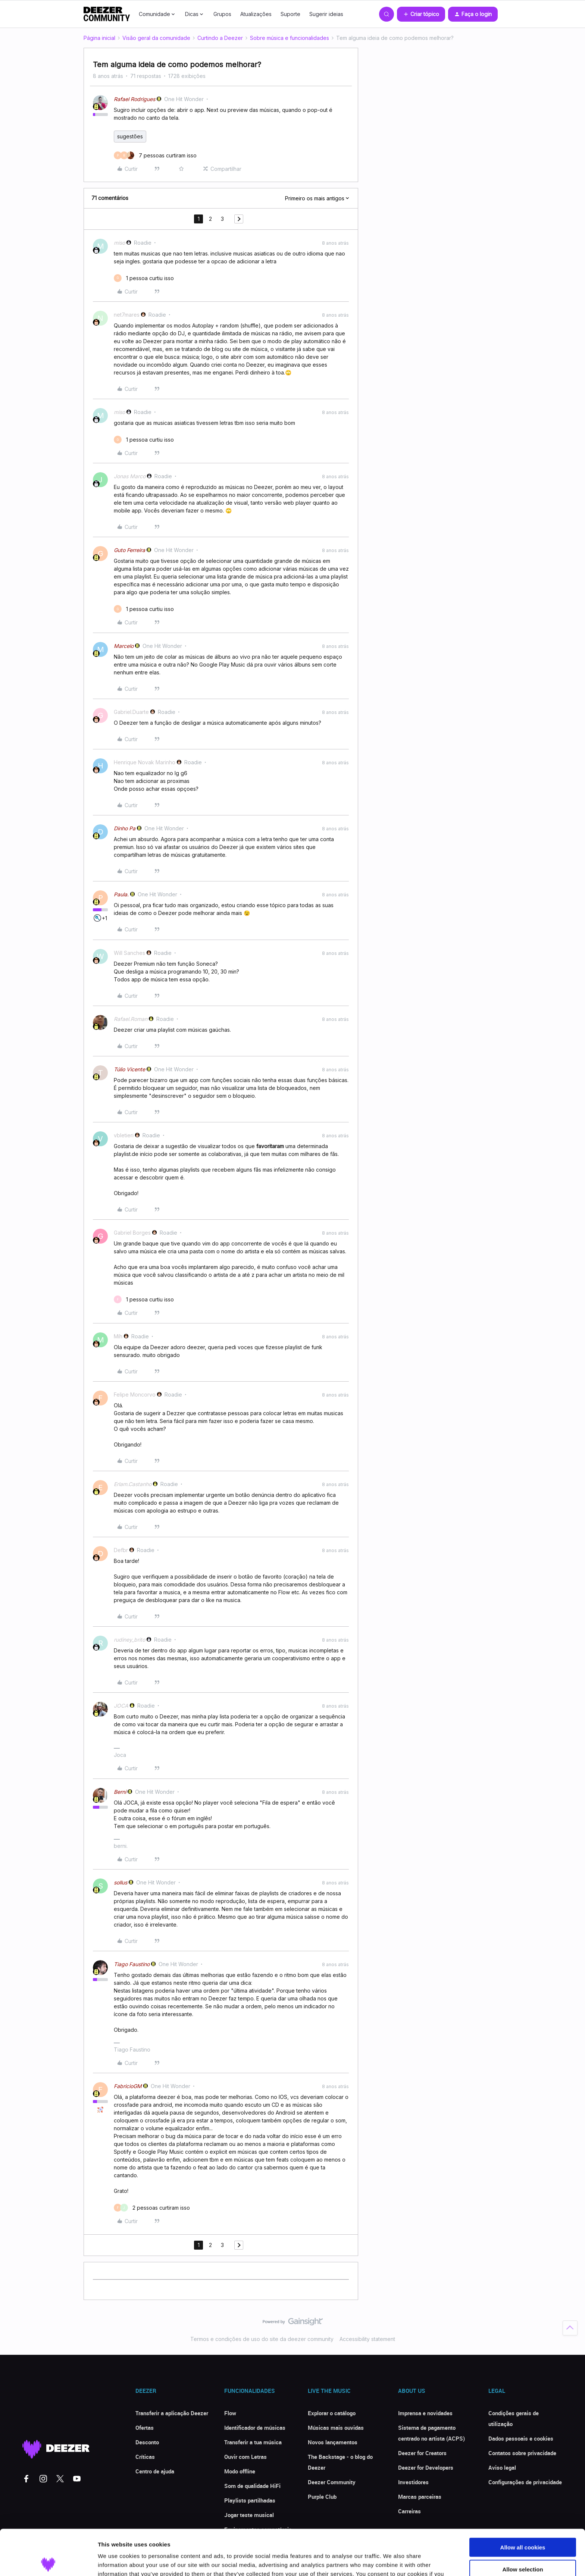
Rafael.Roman (130, 1019)
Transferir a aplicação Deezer (171, 2413)
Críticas (145, 2456)
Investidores (413, 2482)
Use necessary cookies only (522, 2545)
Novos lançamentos (332, 2442)
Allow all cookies (522, 2501)
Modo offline (239, 2471)
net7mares (127, 314)
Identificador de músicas (254, 2427)
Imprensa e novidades (425, 2413)
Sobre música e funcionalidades (289, 38)
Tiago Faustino (132, 1964)
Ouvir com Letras (245, 2456)
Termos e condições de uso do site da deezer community (262, 2339)
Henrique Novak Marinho (144, 762)
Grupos (222, 14)
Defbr (121, 1550)
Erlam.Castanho (132, 1484)
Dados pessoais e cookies (520, 2438)
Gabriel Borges (132, 1232)
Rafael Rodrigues (134, 99)
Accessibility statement (367, 2339)
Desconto (147, 2442)
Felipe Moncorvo (135, 1394)
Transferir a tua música (253, 2442)
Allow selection (522, 2523)
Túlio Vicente (129, 1069)
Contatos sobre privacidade (522, 2453)
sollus (120, 1882)
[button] (421, 14)
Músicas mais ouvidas (336, 2427)
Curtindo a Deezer (220, 38)
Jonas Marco (130, 476)
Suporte (290, 14)
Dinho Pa (124, 828)
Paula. (121, 894)
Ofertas (144, 2427)
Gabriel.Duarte (131, 712)
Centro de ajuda (154, 2471)
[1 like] (144, 278)
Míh (118, 1336)
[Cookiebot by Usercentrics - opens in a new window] (48, 2561)
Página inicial (99, 38)
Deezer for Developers (425, 2467)
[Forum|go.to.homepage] (107, 14)
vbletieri (124, 1135)
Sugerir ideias (326, 14)
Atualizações (256, 14)
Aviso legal (502, 2467)
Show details (391, 2561)
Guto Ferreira (129, 550)
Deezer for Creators (422, 2453)
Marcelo (124, 646)
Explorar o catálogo (332, 2413)
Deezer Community (332, 2482)
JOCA (121, 1705)
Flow (230, 2413)
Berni (120, 1792)
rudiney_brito (129, 1639)
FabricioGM (128, 2086)
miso (119, 242)
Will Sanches (129, 953)
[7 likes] (155, 155)
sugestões (130, 136)
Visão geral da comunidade (156, 38)
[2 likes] (152, 2208)
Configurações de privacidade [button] (525, 2482)
